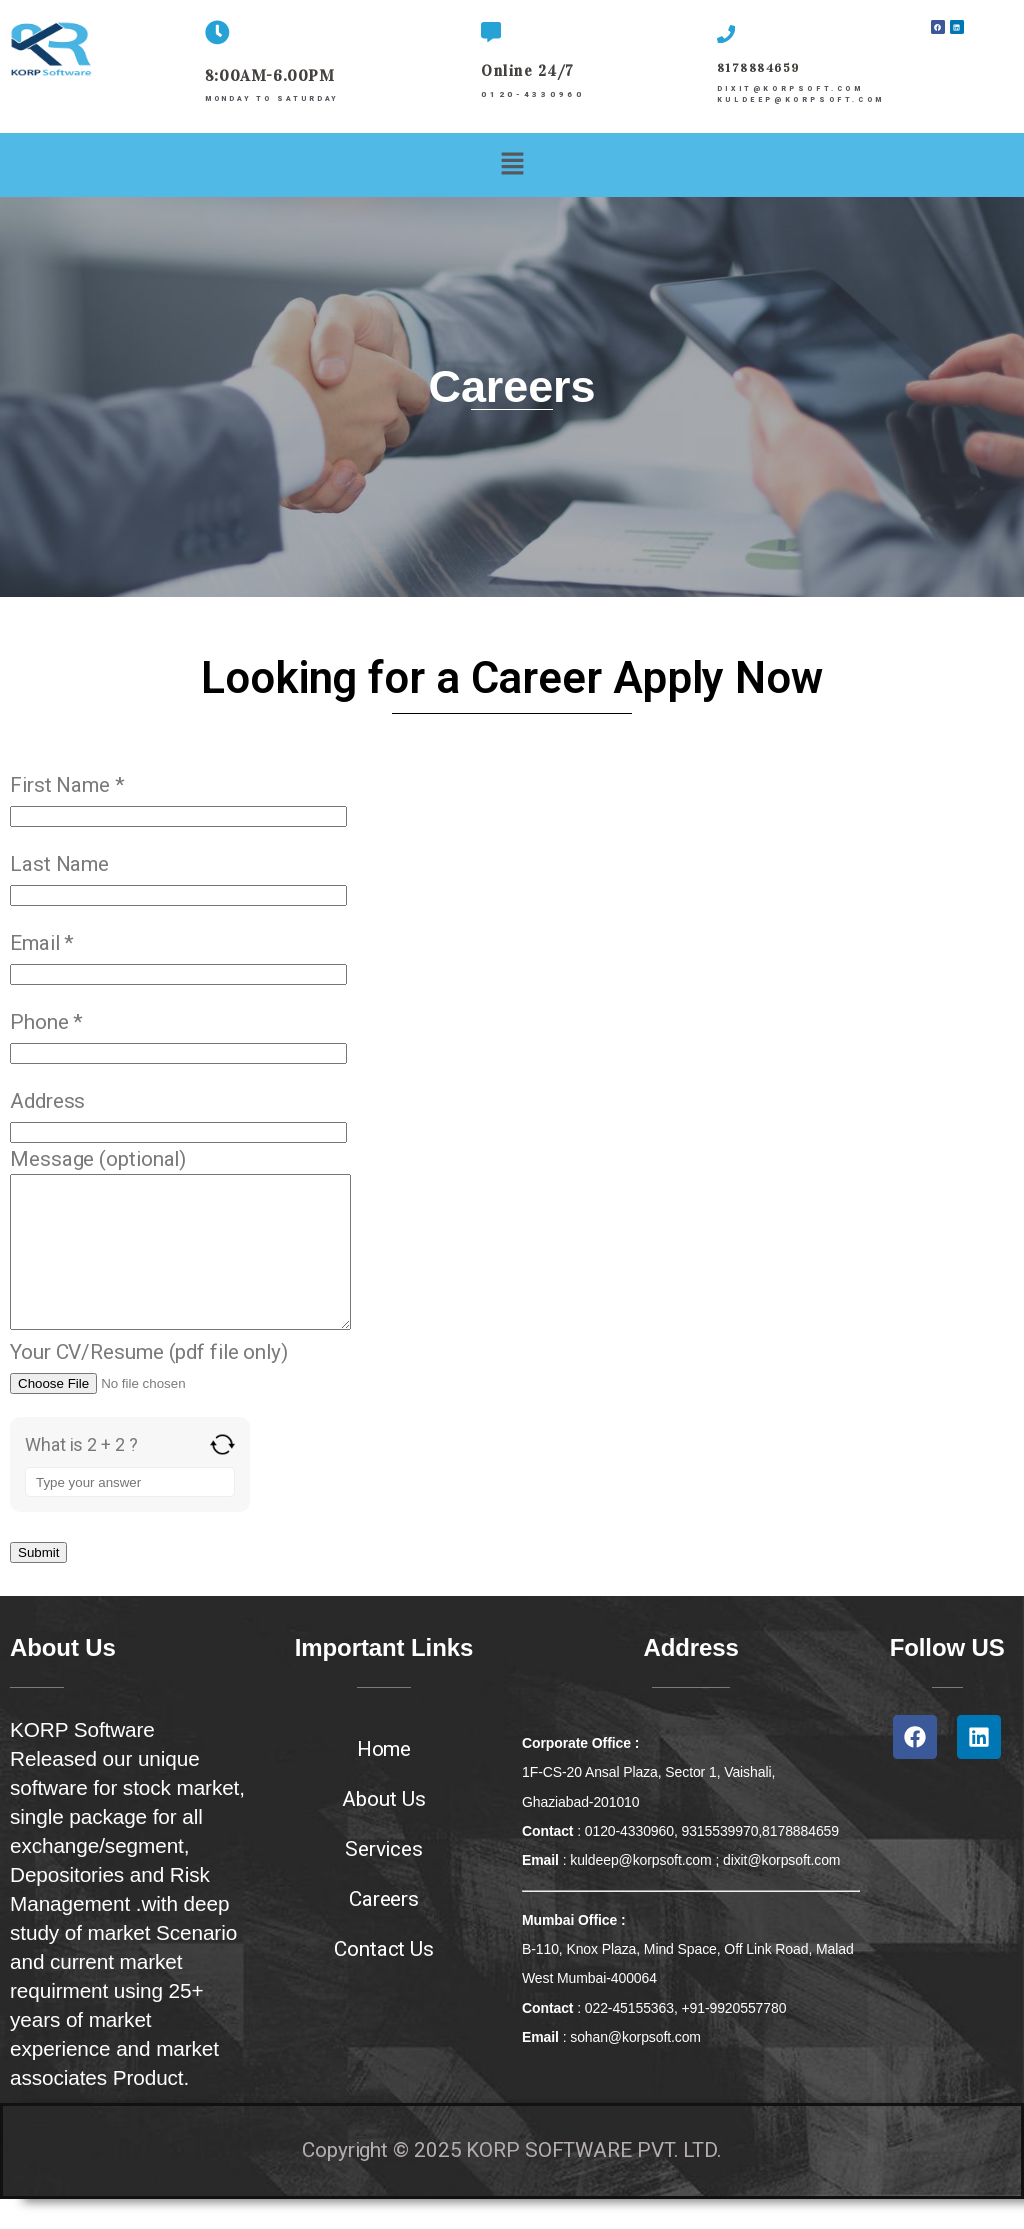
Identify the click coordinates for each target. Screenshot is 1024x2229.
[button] (512, 164)
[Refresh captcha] (222, 1474)
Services (384, 1879)
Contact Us (384, 1979)
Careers (384, 1929)
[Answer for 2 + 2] (130, 1512)
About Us (383, 1829)
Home (384, 1779)
